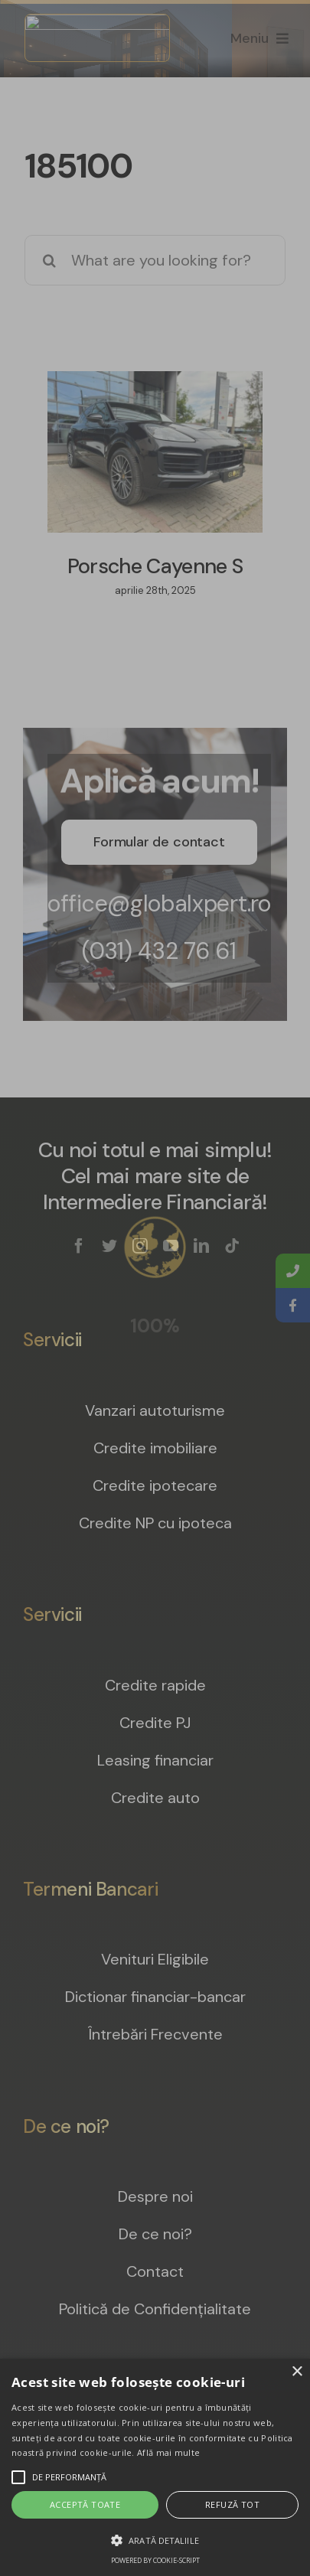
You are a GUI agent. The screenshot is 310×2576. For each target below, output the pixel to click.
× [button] (296, 2372)
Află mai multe (168, 2452)
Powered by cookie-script (155, 2560)
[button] (155, 2540)
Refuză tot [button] (232, 2504)
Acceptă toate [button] (85, 2504)
